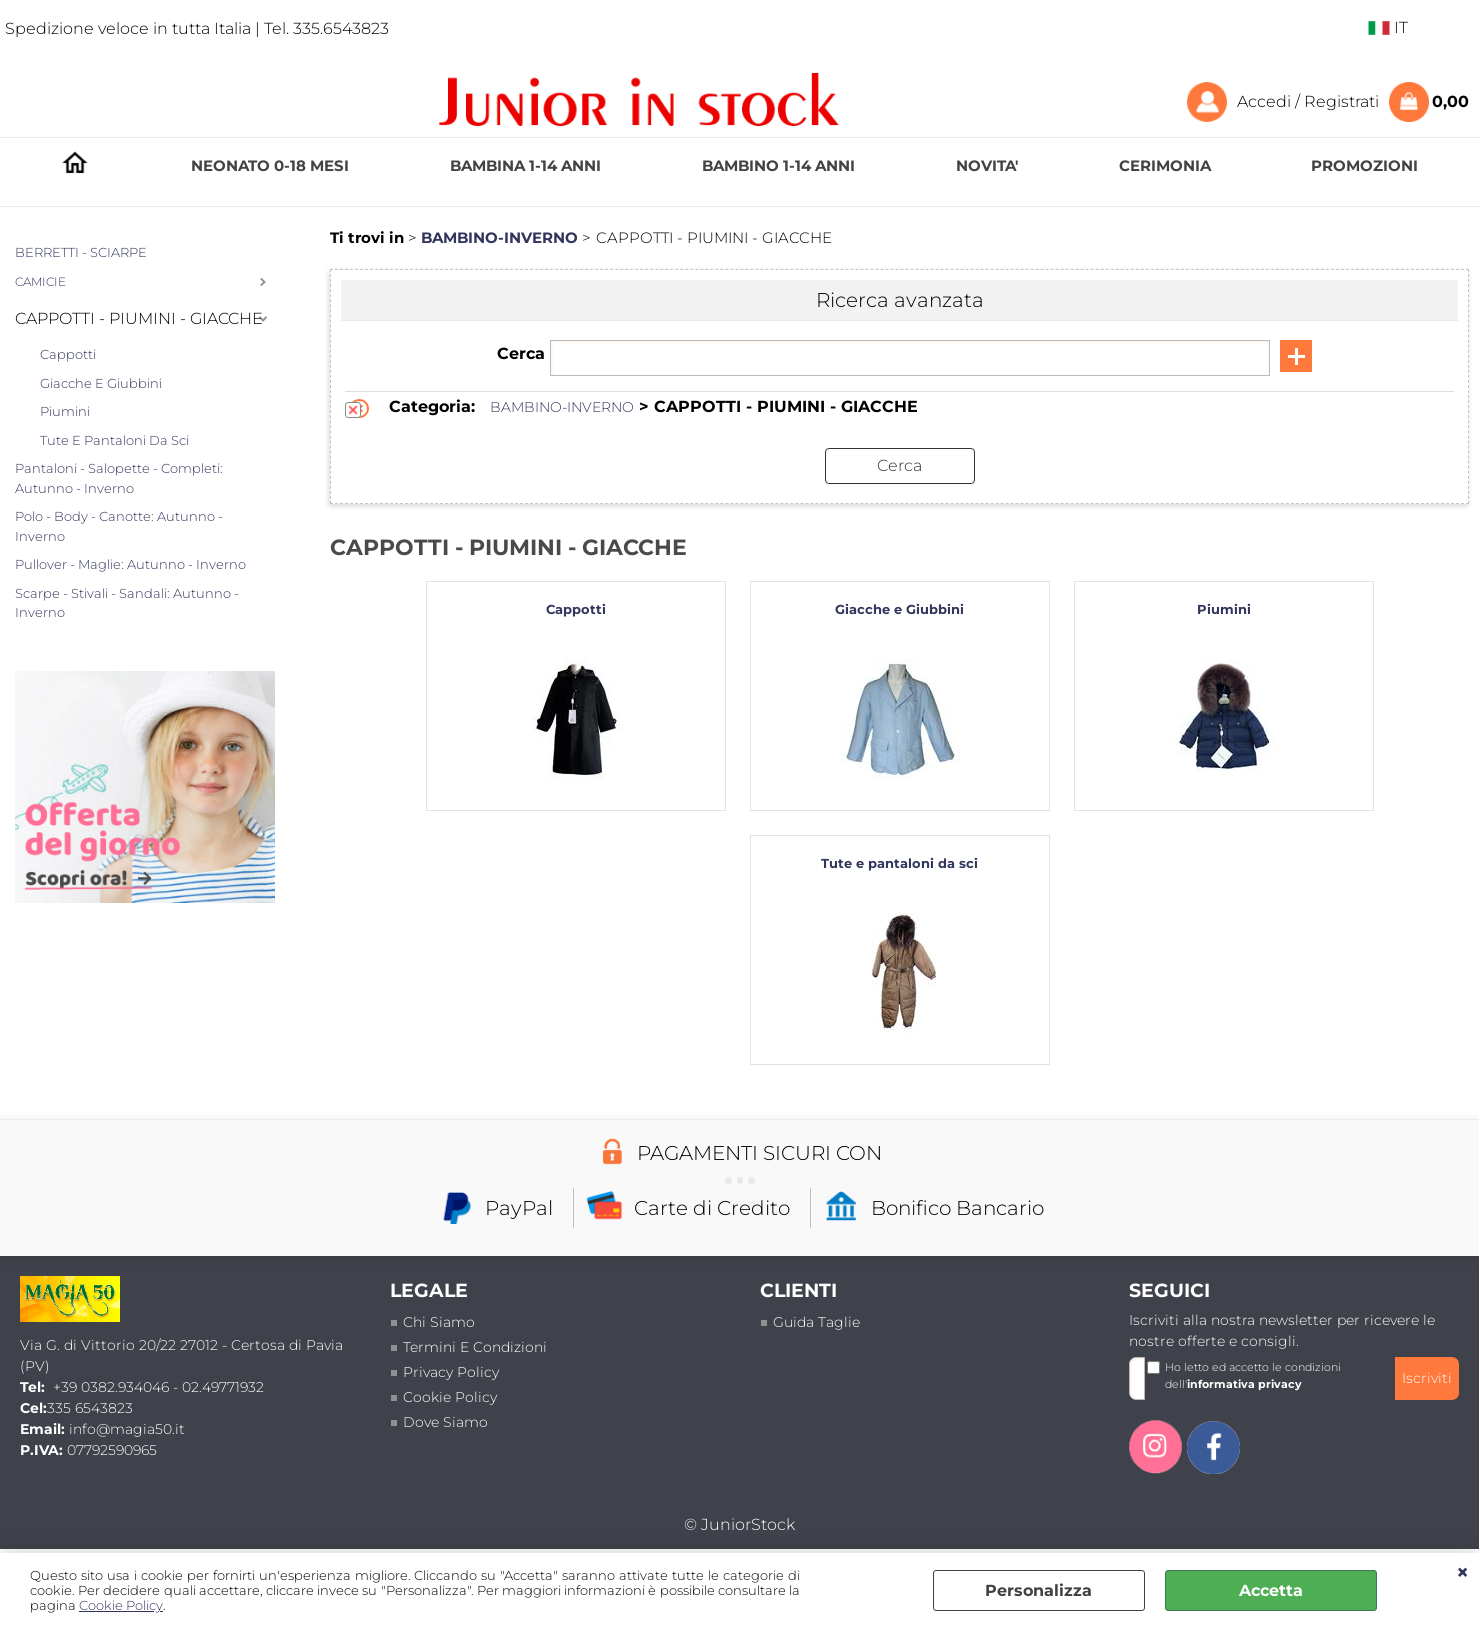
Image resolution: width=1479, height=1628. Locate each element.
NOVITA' (987, 165)
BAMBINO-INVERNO (562, 407)
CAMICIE (40, 282)
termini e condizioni (475, 1347)
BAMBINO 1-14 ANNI (778, 165)
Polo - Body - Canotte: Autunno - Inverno (119, 526)
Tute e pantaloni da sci (114, 440)
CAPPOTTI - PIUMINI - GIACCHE (139, 318)
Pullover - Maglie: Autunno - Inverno (130, 564)
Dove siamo (445, 1422)
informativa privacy (1244, 1384)
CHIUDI (1462, 1573)
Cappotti (68, 354)
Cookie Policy (121, 1605)
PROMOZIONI (1364, 165)
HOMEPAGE (75, 166)
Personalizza (1038, 1590)
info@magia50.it (127, 1429)
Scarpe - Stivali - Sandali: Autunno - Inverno (127, 603)
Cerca (521, 353)
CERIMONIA (1165, 165)
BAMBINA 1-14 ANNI (525, 165)
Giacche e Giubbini (101, 383)
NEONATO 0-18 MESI (270, 165)
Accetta (1271, 1590)
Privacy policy (451, 1372)
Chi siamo (439, 1322)
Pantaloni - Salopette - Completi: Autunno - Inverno (119, 478)
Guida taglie (816, 1322)
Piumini (65, 411)
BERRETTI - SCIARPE (81, 252)
